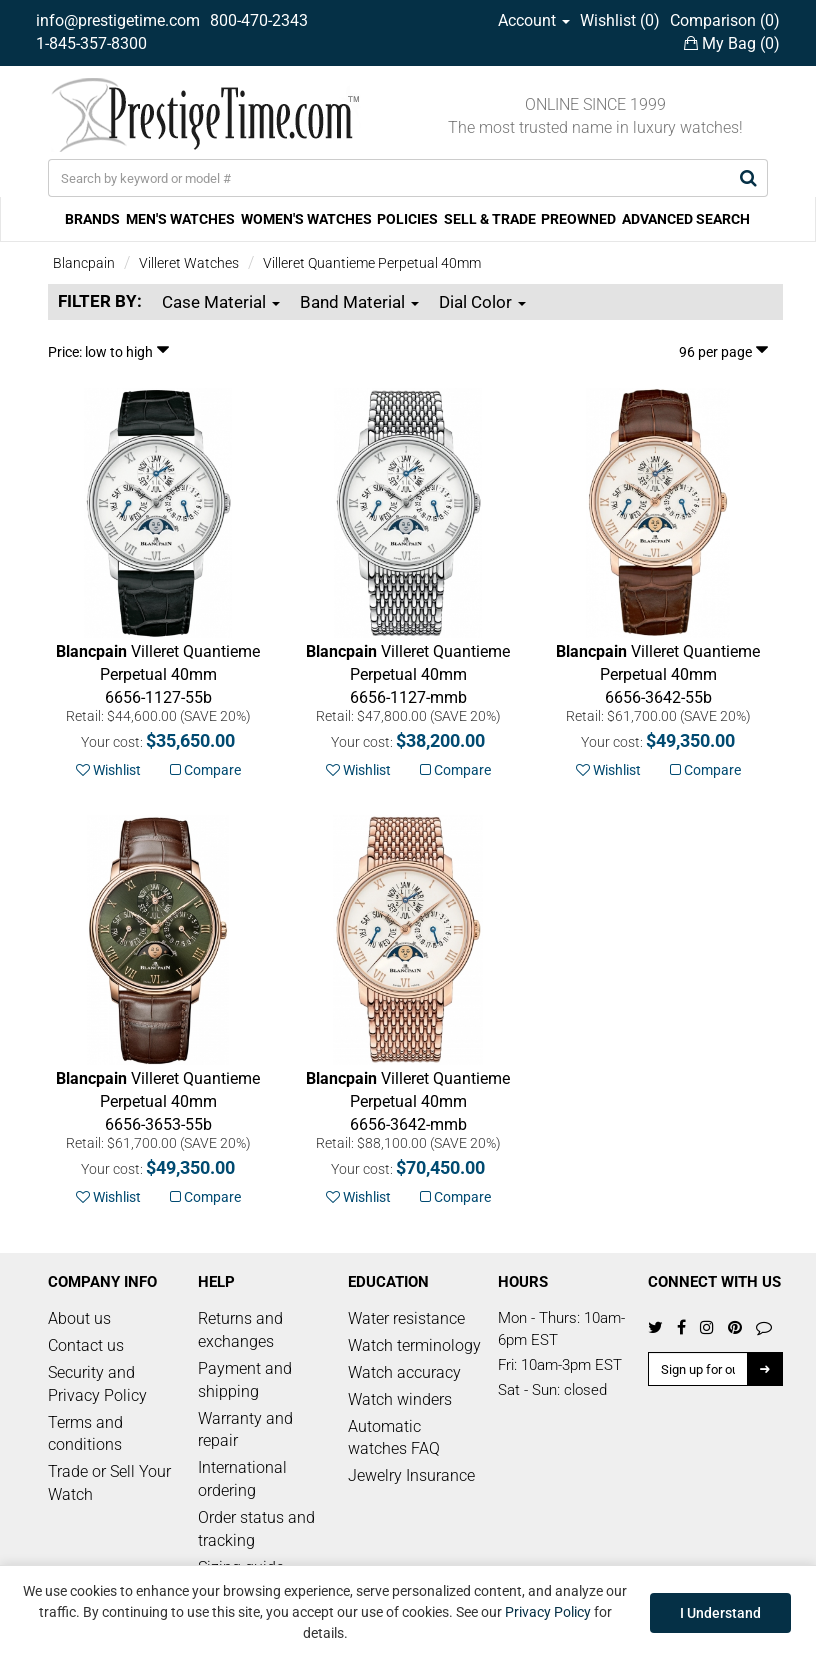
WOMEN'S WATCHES (306, 219)
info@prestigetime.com (118, 20)
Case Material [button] (221, 302)
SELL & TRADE (490, 219)
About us (79, 1318)
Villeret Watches (189, 263)
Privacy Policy (548, 1612)
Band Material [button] (359, 302)
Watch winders (400, 1399)
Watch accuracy (404, 1372)
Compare (205, 770)
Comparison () (725, 20)
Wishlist (108, 770)
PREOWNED (578, 219)
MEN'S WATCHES (180, 219)
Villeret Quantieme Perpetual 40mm (372, 263)
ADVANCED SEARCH (686, 219)
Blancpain (84, 263)
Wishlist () (620, 20)
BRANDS (92, 219)
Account (534, 20)
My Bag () (732, 43)
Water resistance (406, 1318)
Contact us (86, 1345)
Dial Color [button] (482, 302)
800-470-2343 (259, 20)
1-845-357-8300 (91, 43)
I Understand (720, 1613)
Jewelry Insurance (411, 1475)
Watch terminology (414, 1345)
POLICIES (407, 219)
